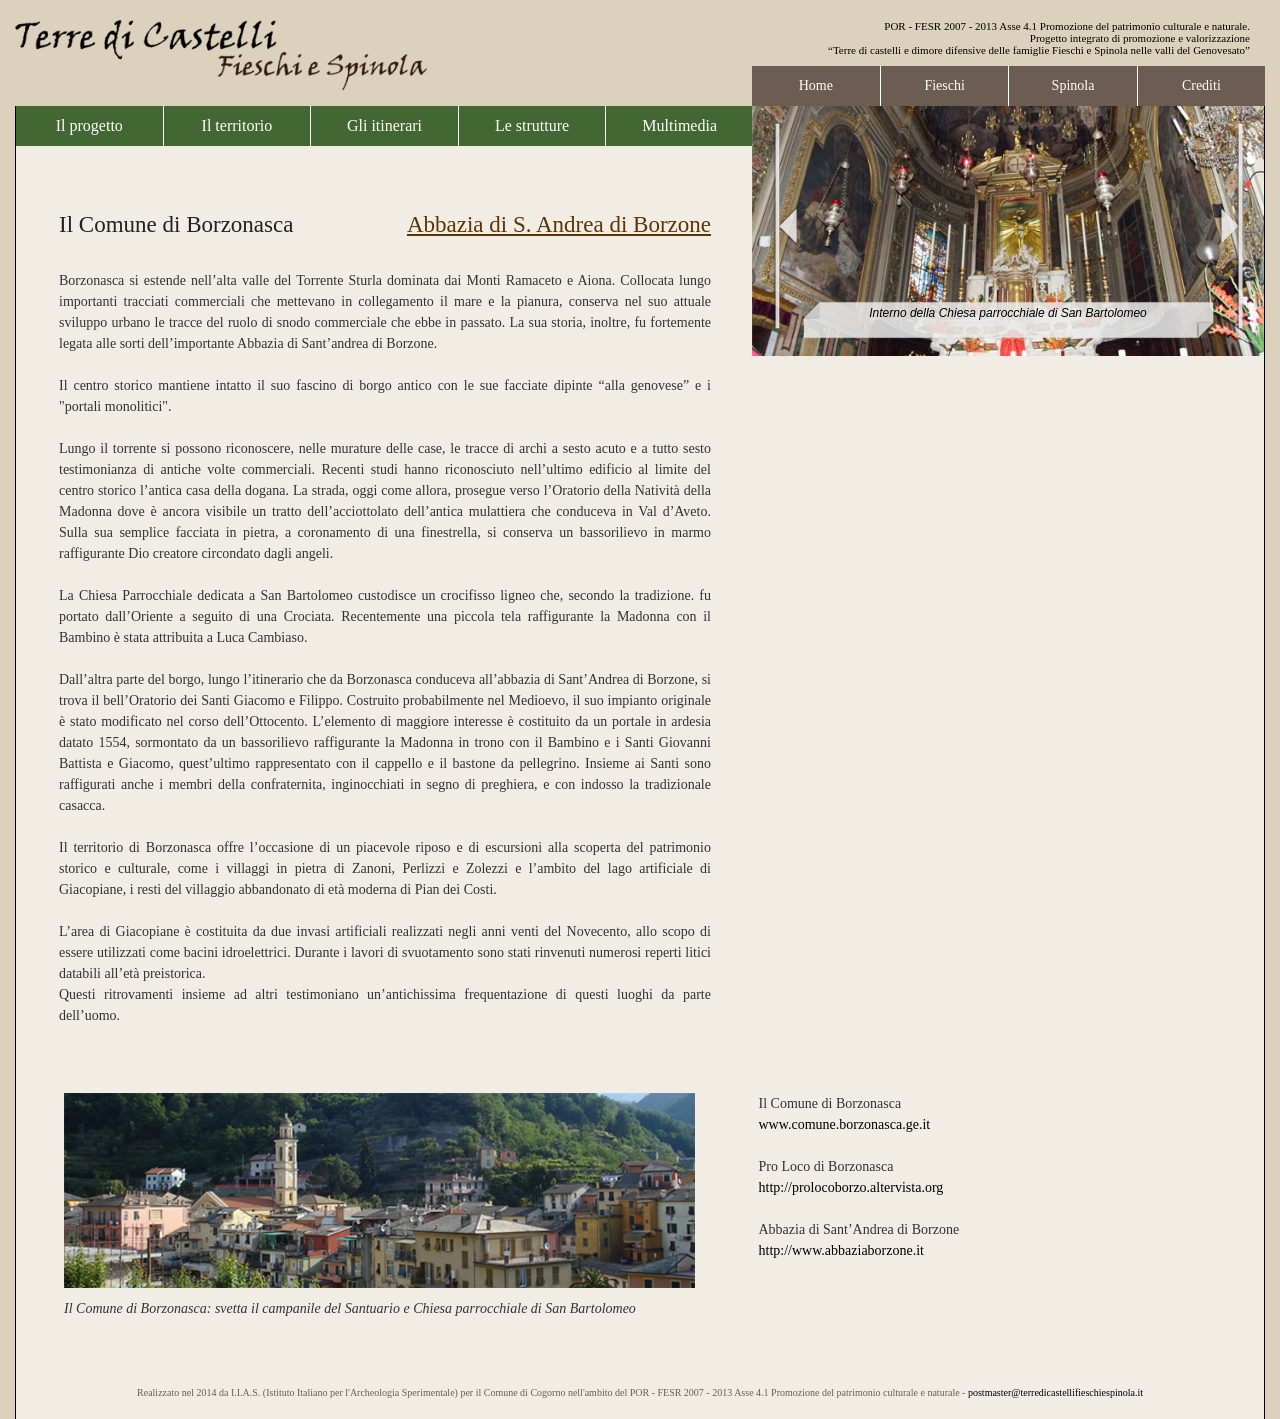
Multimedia (679, 125)
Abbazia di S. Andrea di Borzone (559, 224)
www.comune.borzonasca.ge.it (845, 1124)
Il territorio (237, 125)
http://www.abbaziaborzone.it (841, 1250)
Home (816, 85)
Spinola (1073, 85)
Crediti (1201, 85)
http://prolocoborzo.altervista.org (851, 1187)
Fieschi (944, 85)
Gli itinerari (384, 125)
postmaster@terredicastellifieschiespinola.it (1055, 1392)
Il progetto (89, 125)
